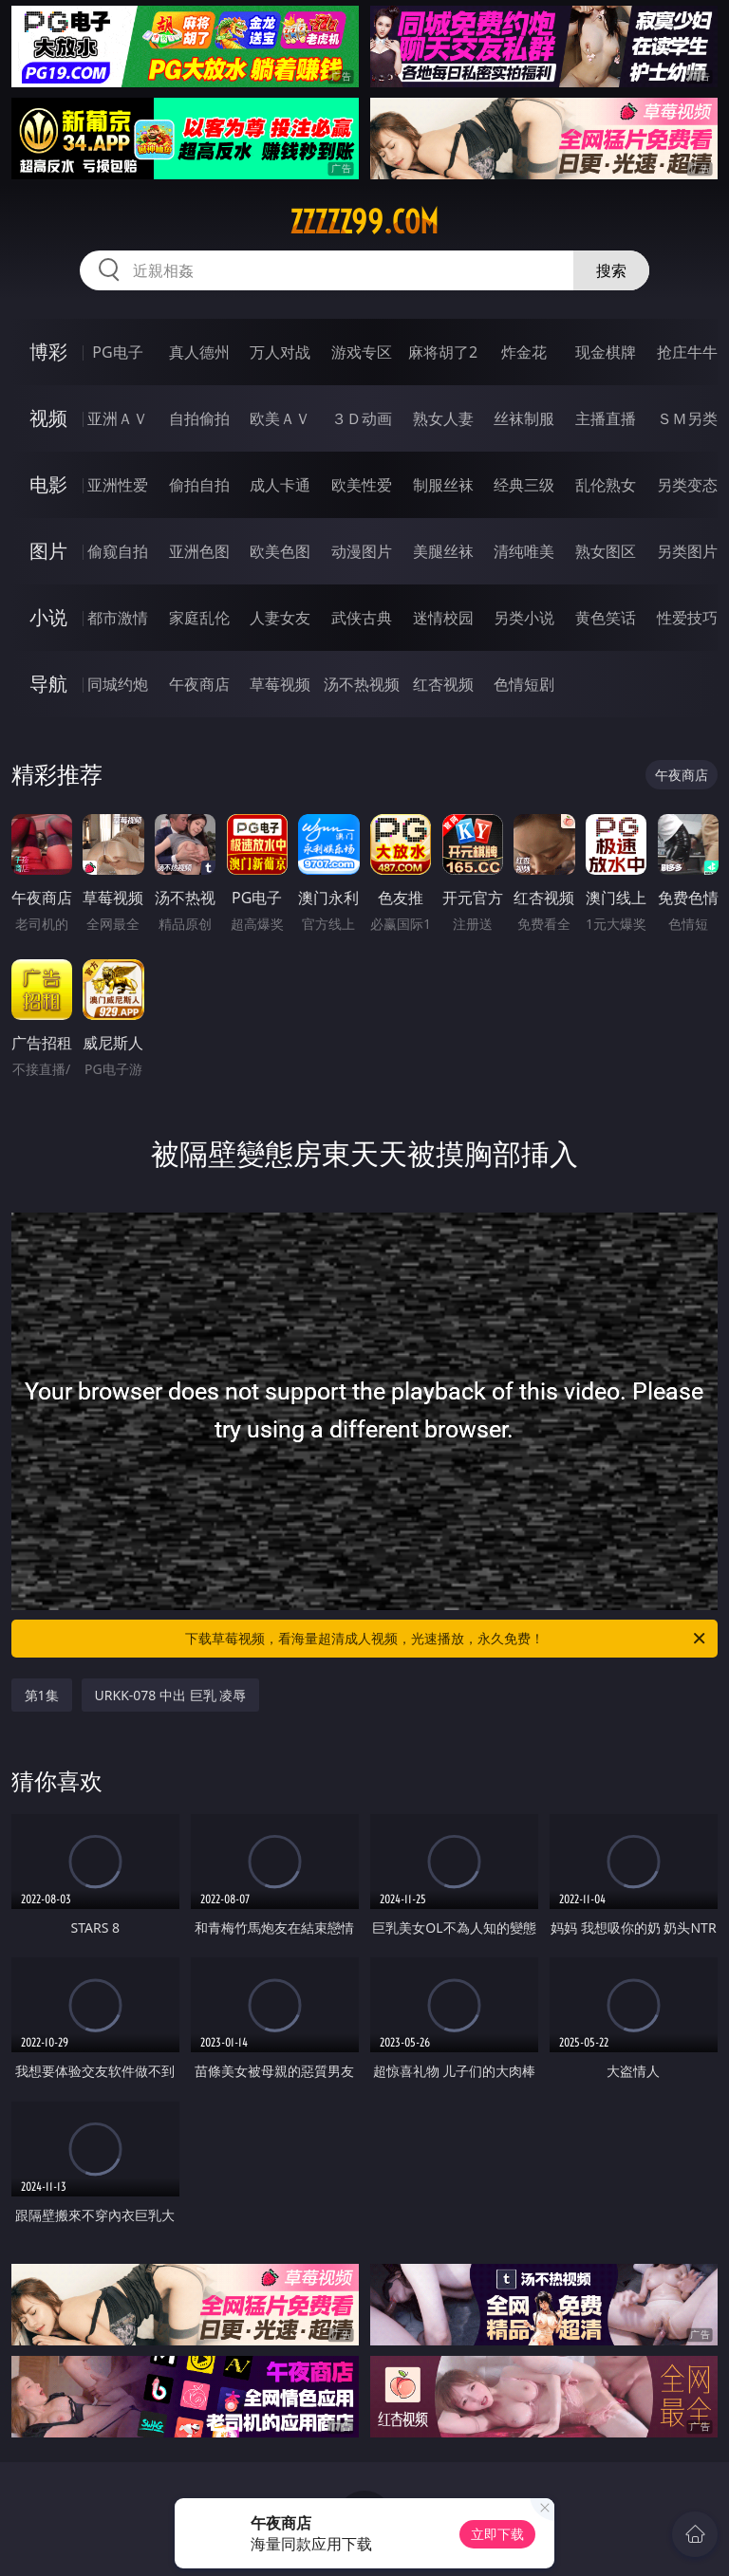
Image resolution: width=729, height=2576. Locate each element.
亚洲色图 (199, 551)
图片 (48, 551)
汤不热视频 (362, 684)
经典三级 (524, 484)
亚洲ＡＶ (117, 418)
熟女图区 (605, 551)
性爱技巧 (687, 617)
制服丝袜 (443, 484)
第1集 (42, 1695)
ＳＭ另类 (687, 418)
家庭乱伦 (199, 617)
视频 (48, 418)
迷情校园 (443, 617)
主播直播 (605, 418)
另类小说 (524, 617)
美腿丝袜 (443, 551)
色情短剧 (524, 684)
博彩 (48, 351)
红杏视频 (443, 684)
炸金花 (524, 352)
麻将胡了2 (442, 352)
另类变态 (687, 484)
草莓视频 (280, 684)
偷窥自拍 (117, 551)
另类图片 (687, 551)
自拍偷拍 (199, 418)
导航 (48, 683)
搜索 (611, 270)
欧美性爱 (361, 484)
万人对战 (280, 352)
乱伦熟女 (605, 484)
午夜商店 (199, 684)
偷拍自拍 (199, 484)
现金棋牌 (605, 352)
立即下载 (497, 2534)
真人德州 (199, 352)
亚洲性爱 (117, 484)
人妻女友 (280, 617)
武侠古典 (361, 617)
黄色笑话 (605, 617)
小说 (48, 617)
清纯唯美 (524, 551)
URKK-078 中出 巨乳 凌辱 (171, 1695)
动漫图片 (361, 551)
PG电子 (117, 352)
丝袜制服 (524, 418)
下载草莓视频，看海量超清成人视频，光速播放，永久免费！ (446, 1638)
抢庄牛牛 (687, 352)
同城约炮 (117, 684)
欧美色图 (280, 551)
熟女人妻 (443, 418)
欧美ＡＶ (280, 418)
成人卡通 (280, 484)
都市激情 (117, 617)
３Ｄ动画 (361, 418)
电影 (48, 484)
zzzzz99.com (364, 222)
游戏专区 (361, 352)
